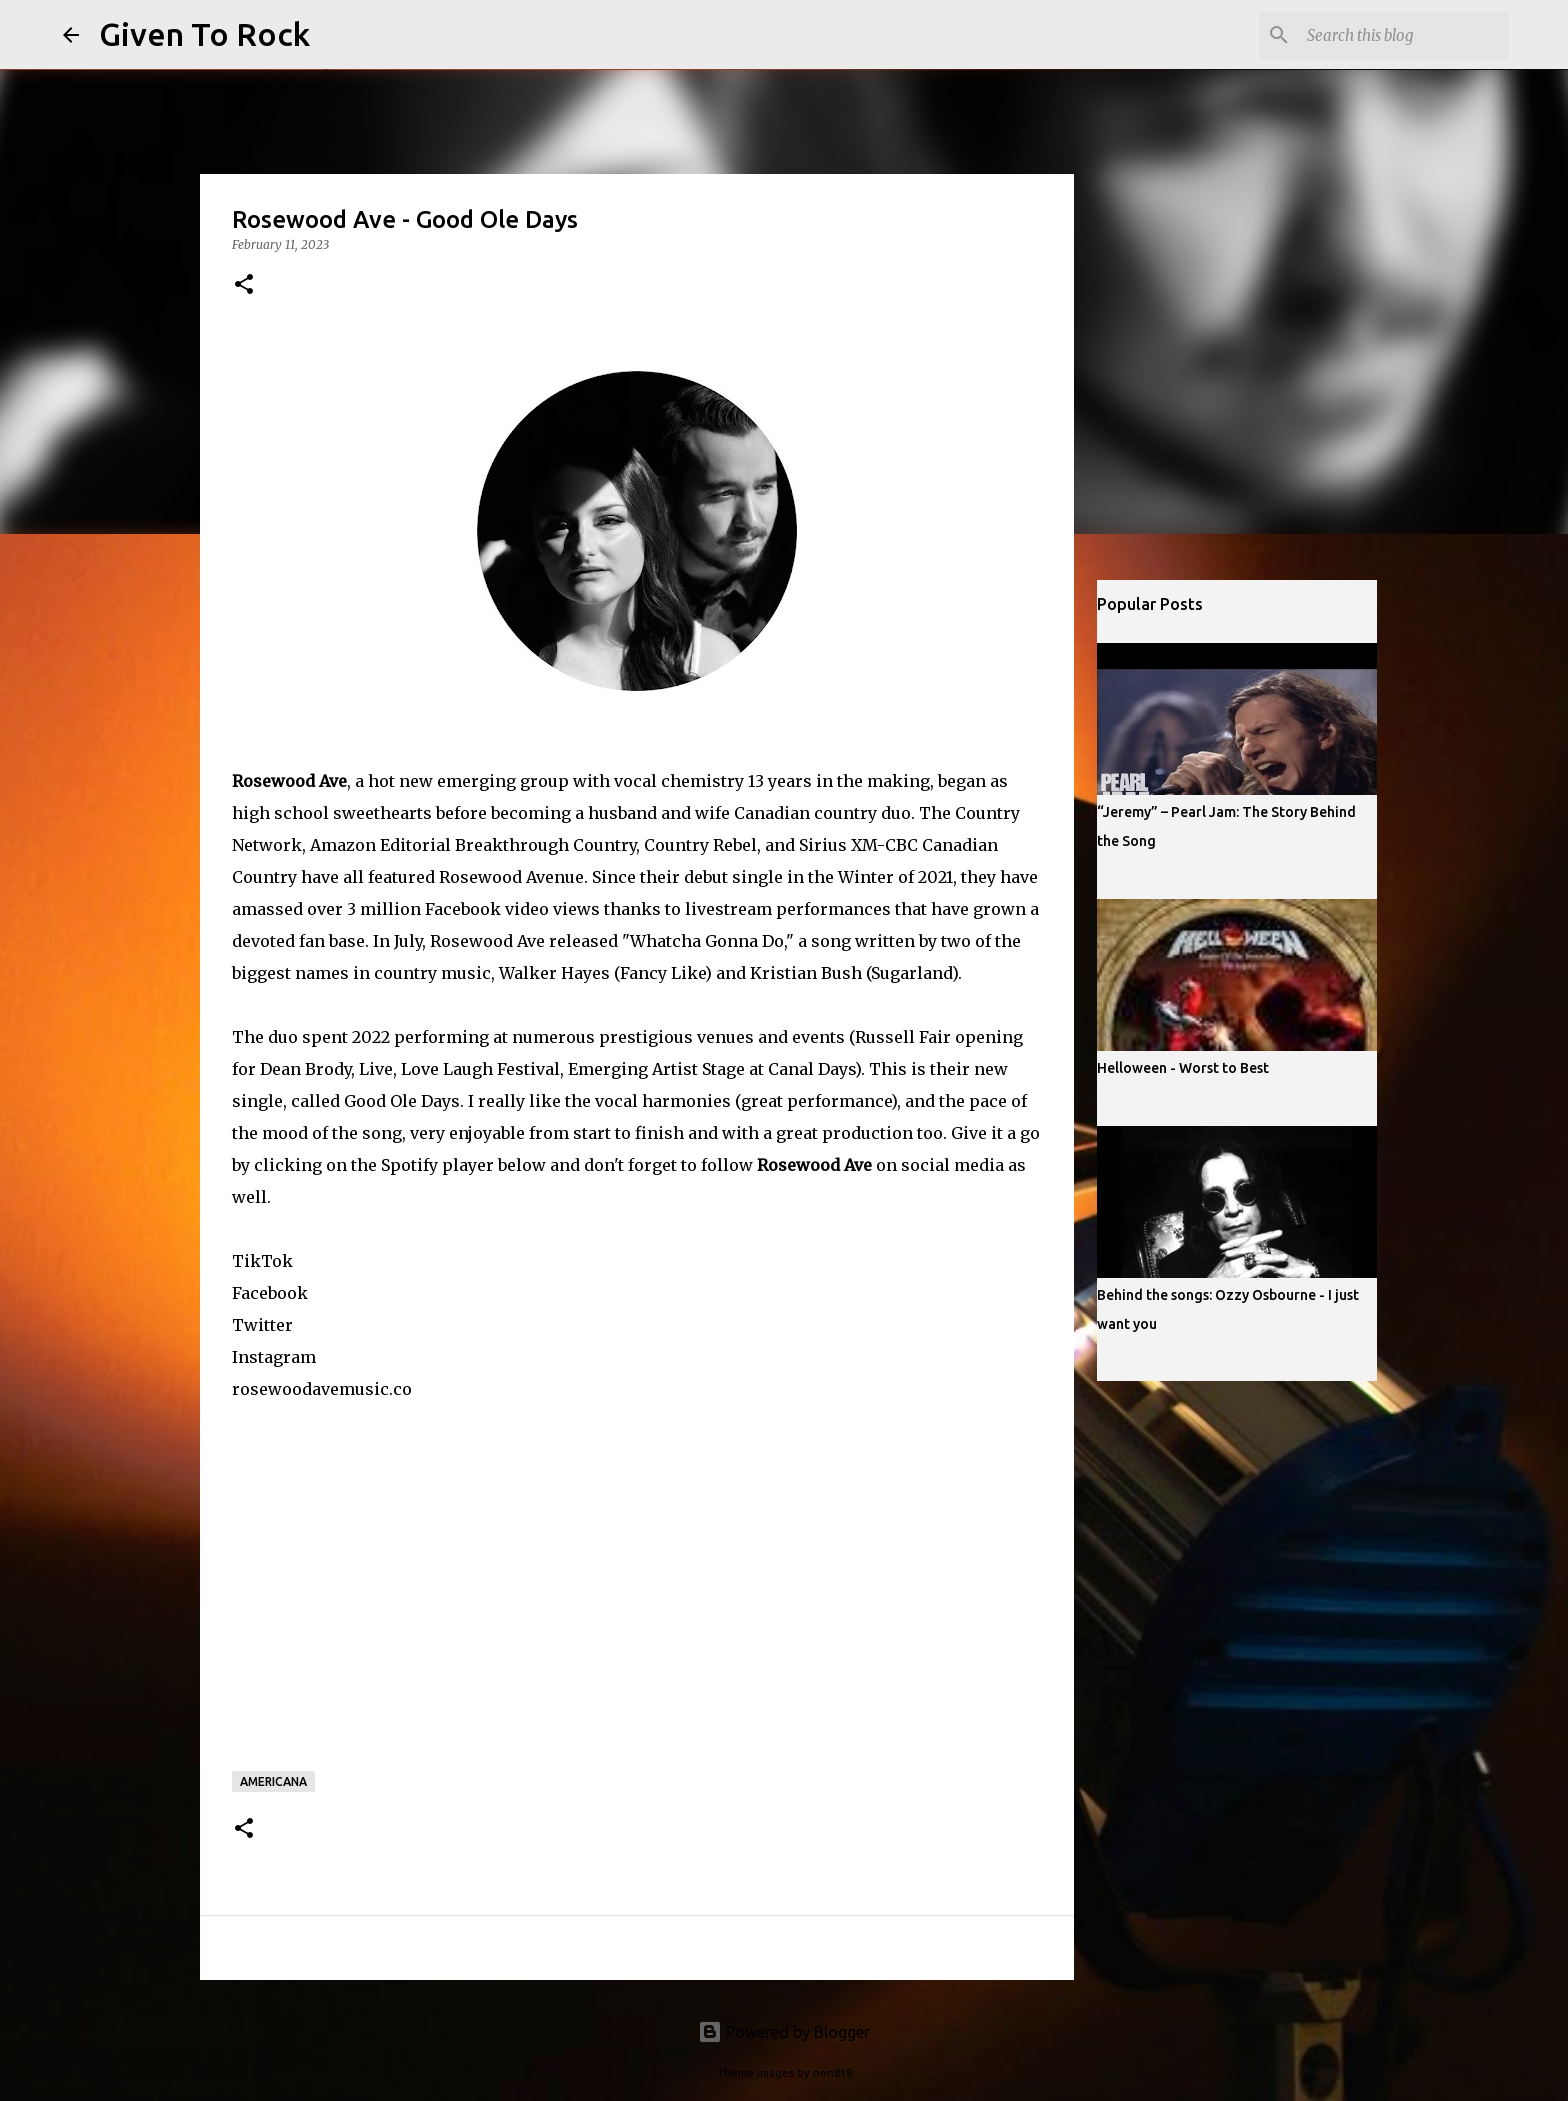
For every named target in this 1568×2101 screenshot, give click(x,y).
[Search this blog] (1404, 35)
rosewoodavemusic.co (322, 1389)
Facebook (270, 1293)
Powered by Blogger (784, 2032)
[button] (244, 285)
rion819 (832, 2073)
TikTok (262, 1261)
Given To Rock (204, 34)
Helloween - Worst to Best (1183, 1068)
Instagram (274, 1357)
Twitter (262, 1325)
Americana (273, 1781)
